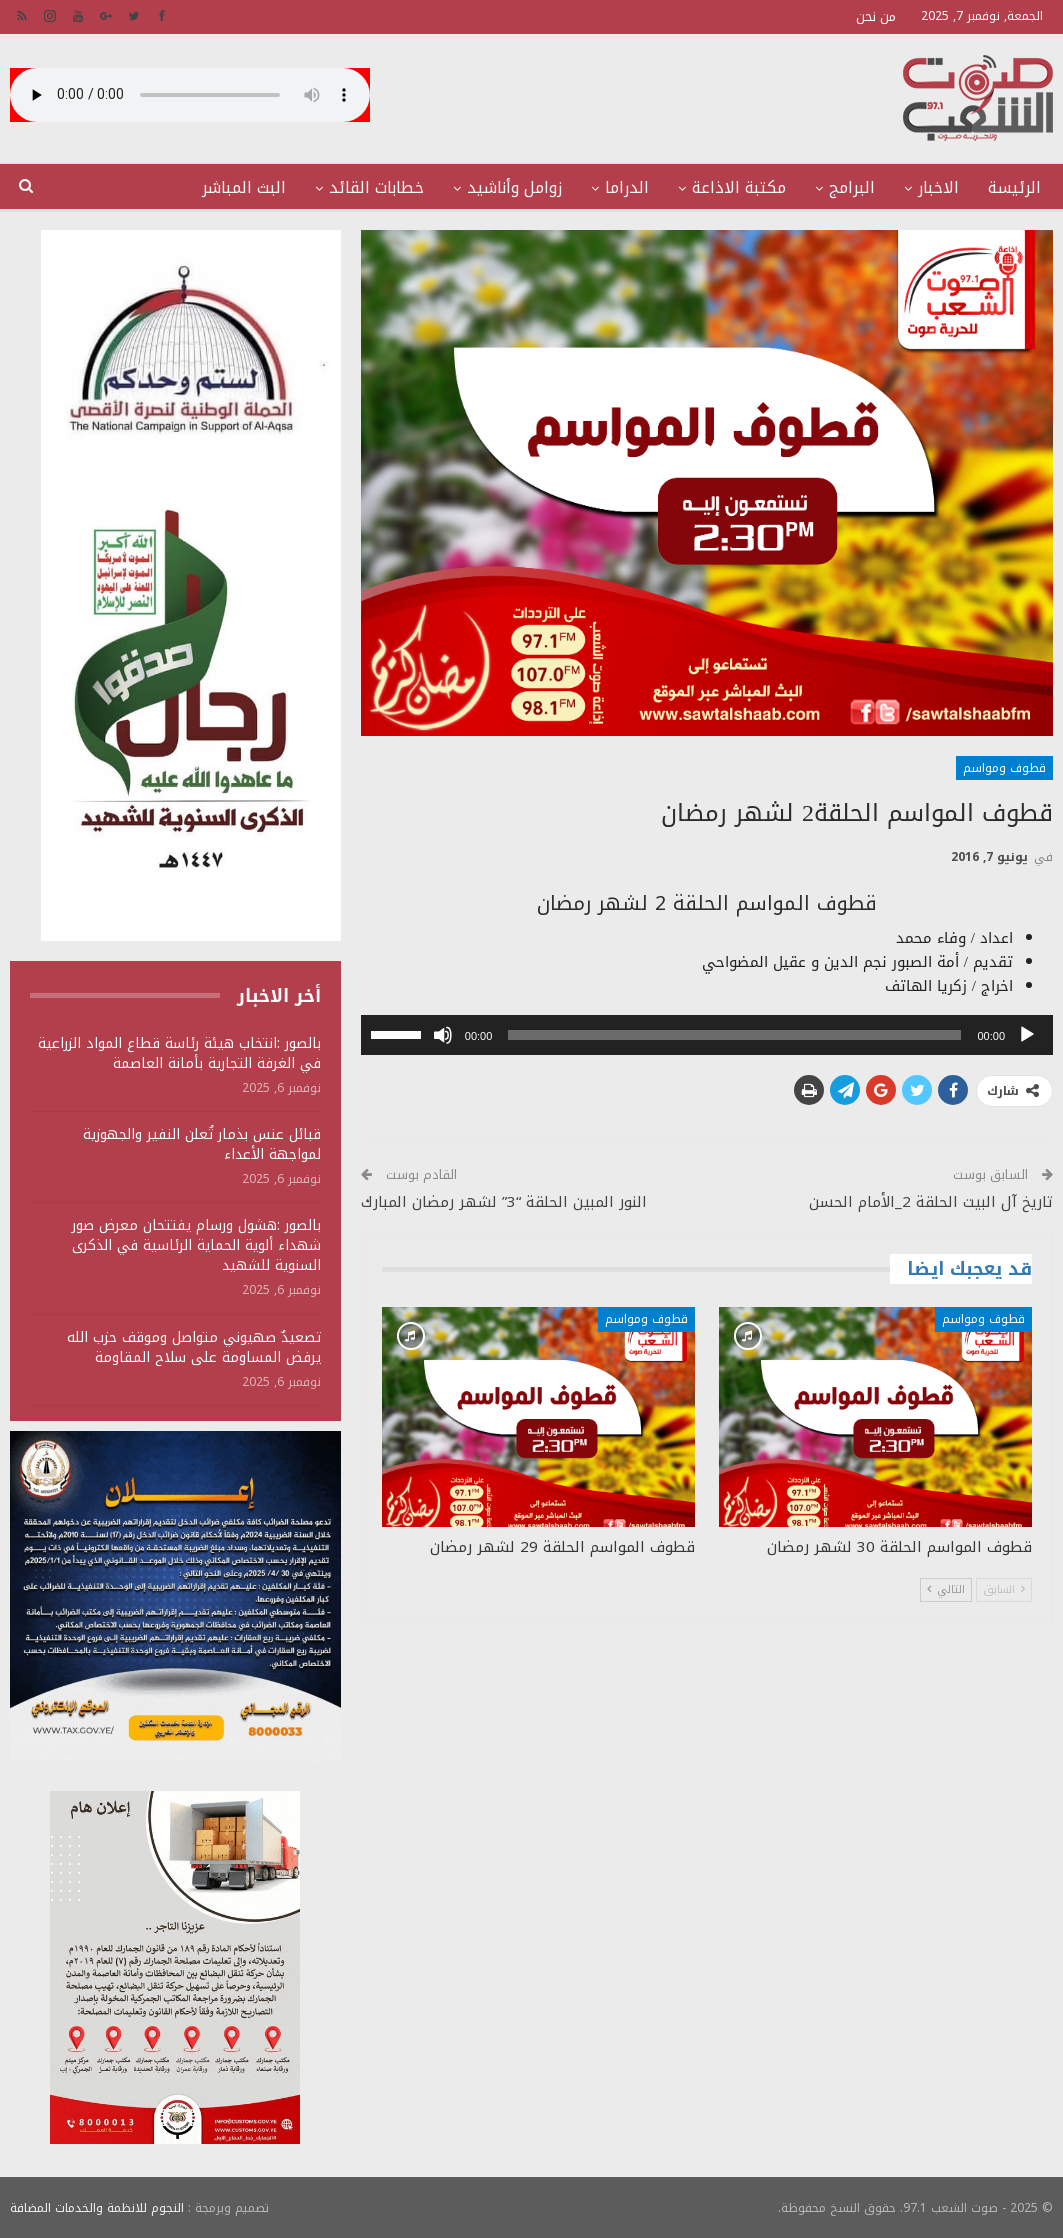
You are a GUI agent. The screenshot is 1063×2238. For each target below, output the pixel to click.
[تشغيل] (1027, 1035)
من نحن (876, 16)
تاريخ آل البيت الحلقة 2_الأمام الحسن (931, 1202)
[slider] (734, 1035)
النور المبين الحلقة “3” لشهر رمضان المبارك (504, 1202)
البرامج (852, 187)
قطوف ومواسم (1004, 768)
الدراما (627, 187)
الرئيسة (1014, 187)
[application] (707, 1035)
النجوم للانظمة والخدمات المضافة (97, 2207)
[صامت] (443, 1035)
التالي (946, 1589)
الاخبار (938, 187)
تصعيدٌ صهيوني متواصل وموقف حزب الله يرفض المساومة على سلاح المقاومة (194, 1347)
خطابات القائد (376, 187)
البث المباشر (244, 187)
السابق (1004, 1589)
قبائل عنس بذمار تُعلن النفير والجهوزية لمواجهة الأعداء (202, 1144)
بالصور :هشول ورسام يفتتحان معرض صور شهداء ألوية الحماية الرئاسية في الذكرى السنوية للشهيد (196, 1245)
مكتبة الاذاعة (739, 187)
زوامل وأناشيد (514, 187)
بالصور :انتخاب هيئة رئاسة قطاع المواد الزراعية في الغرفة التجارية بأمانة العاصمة (179, 1053)
